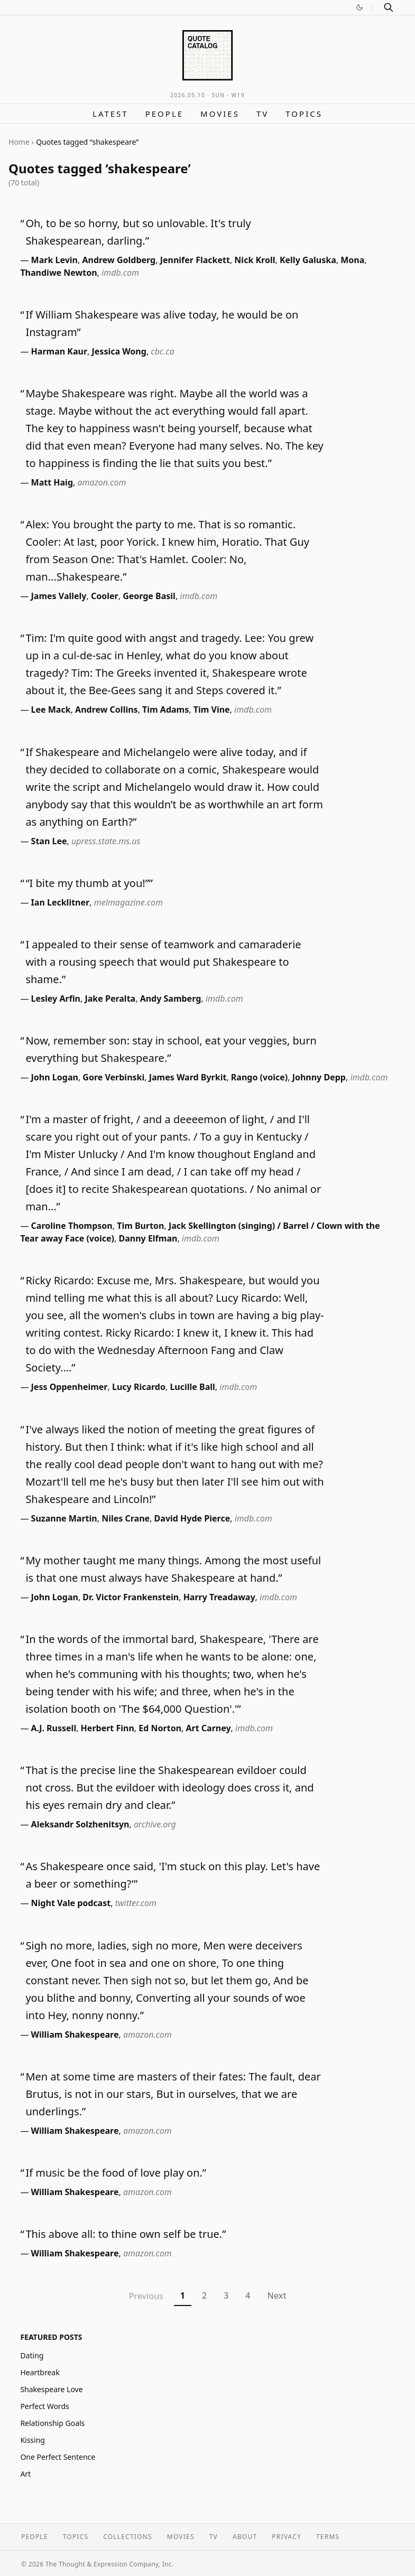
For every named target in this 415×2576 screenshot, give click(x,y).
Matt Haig (52, 482)
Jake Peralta (110, 998)
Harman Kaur (59, 351)
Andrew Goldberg (118, 260)
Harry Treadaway (219, 1597)
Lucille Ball (192, 1387)
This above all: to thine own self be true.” (125, 2234)
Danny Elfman (147, 1238)
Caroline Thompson (72, 1225)
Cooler (104, 596)
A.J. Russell (54, 1728)
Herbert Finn (107, 1728)
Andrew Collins (106, 709)
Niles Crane (126, 1518)
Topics (303, 113)
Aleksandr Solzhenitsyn (80, 1824)
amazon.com (102, 482)
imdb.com (120, 272)
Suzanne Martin (64, 1518)
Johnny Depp (319, 1077)
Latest (110, 113)
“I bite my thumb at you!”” (89, 883)
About (245, 2536)
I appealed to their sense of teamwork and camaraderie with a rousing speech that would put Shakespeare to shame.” (163, 961)
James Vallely (59, 596)
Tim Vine (211, 709)
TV (262, 113)
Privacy (286, 2536)
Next (276, 2295)
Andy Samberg (170, 998)
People (164, 113)
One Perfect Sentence (57, 2457)
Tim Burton (140, 1225)
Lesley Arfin (55, 998)
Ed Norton (160, 1728)
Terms (327, 2536)
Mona (352, 260)
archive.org (155, 1824)
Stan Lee (49, 841)
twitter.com (135, 1903)
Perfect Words (44, 2406)
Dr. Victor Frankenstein (130, 1597)
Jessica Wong (119, 351)
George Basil (149, 596)
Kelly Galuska (308, 260)
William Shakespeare (75, 2034)
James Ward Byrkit (188, 1077)
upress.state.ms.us (105, 841)
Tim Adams (165, 709)
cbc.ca (162, 351)
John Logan (54, 1077)
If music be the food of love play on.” (115, 2173)
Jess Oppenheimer (69, 1387)
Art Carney (208, 1728)
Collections (127, 2536)
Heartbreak (39, 2372)
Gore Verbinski (113, 1077)
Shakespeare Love (51, 2389)
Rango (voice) (259, 1077)
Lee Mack (51, 709)
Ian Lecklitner (60, 902)
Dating (31, 2355)
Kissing (32, 2440)
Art (25, 2474)
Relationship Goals (52, 2423)
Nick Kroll (254, 260)
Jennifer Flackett (195, 260)
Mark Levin (54, 260)
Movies (219, 113)
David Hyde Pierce (192, 1518)
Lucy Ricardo (138, 1387)
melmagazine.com (128, 902)
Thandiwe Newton (58, 272)
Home (19, 142)
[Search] (388, 7)
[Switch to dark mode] (359, 7)
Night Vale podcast (71, 1903)
